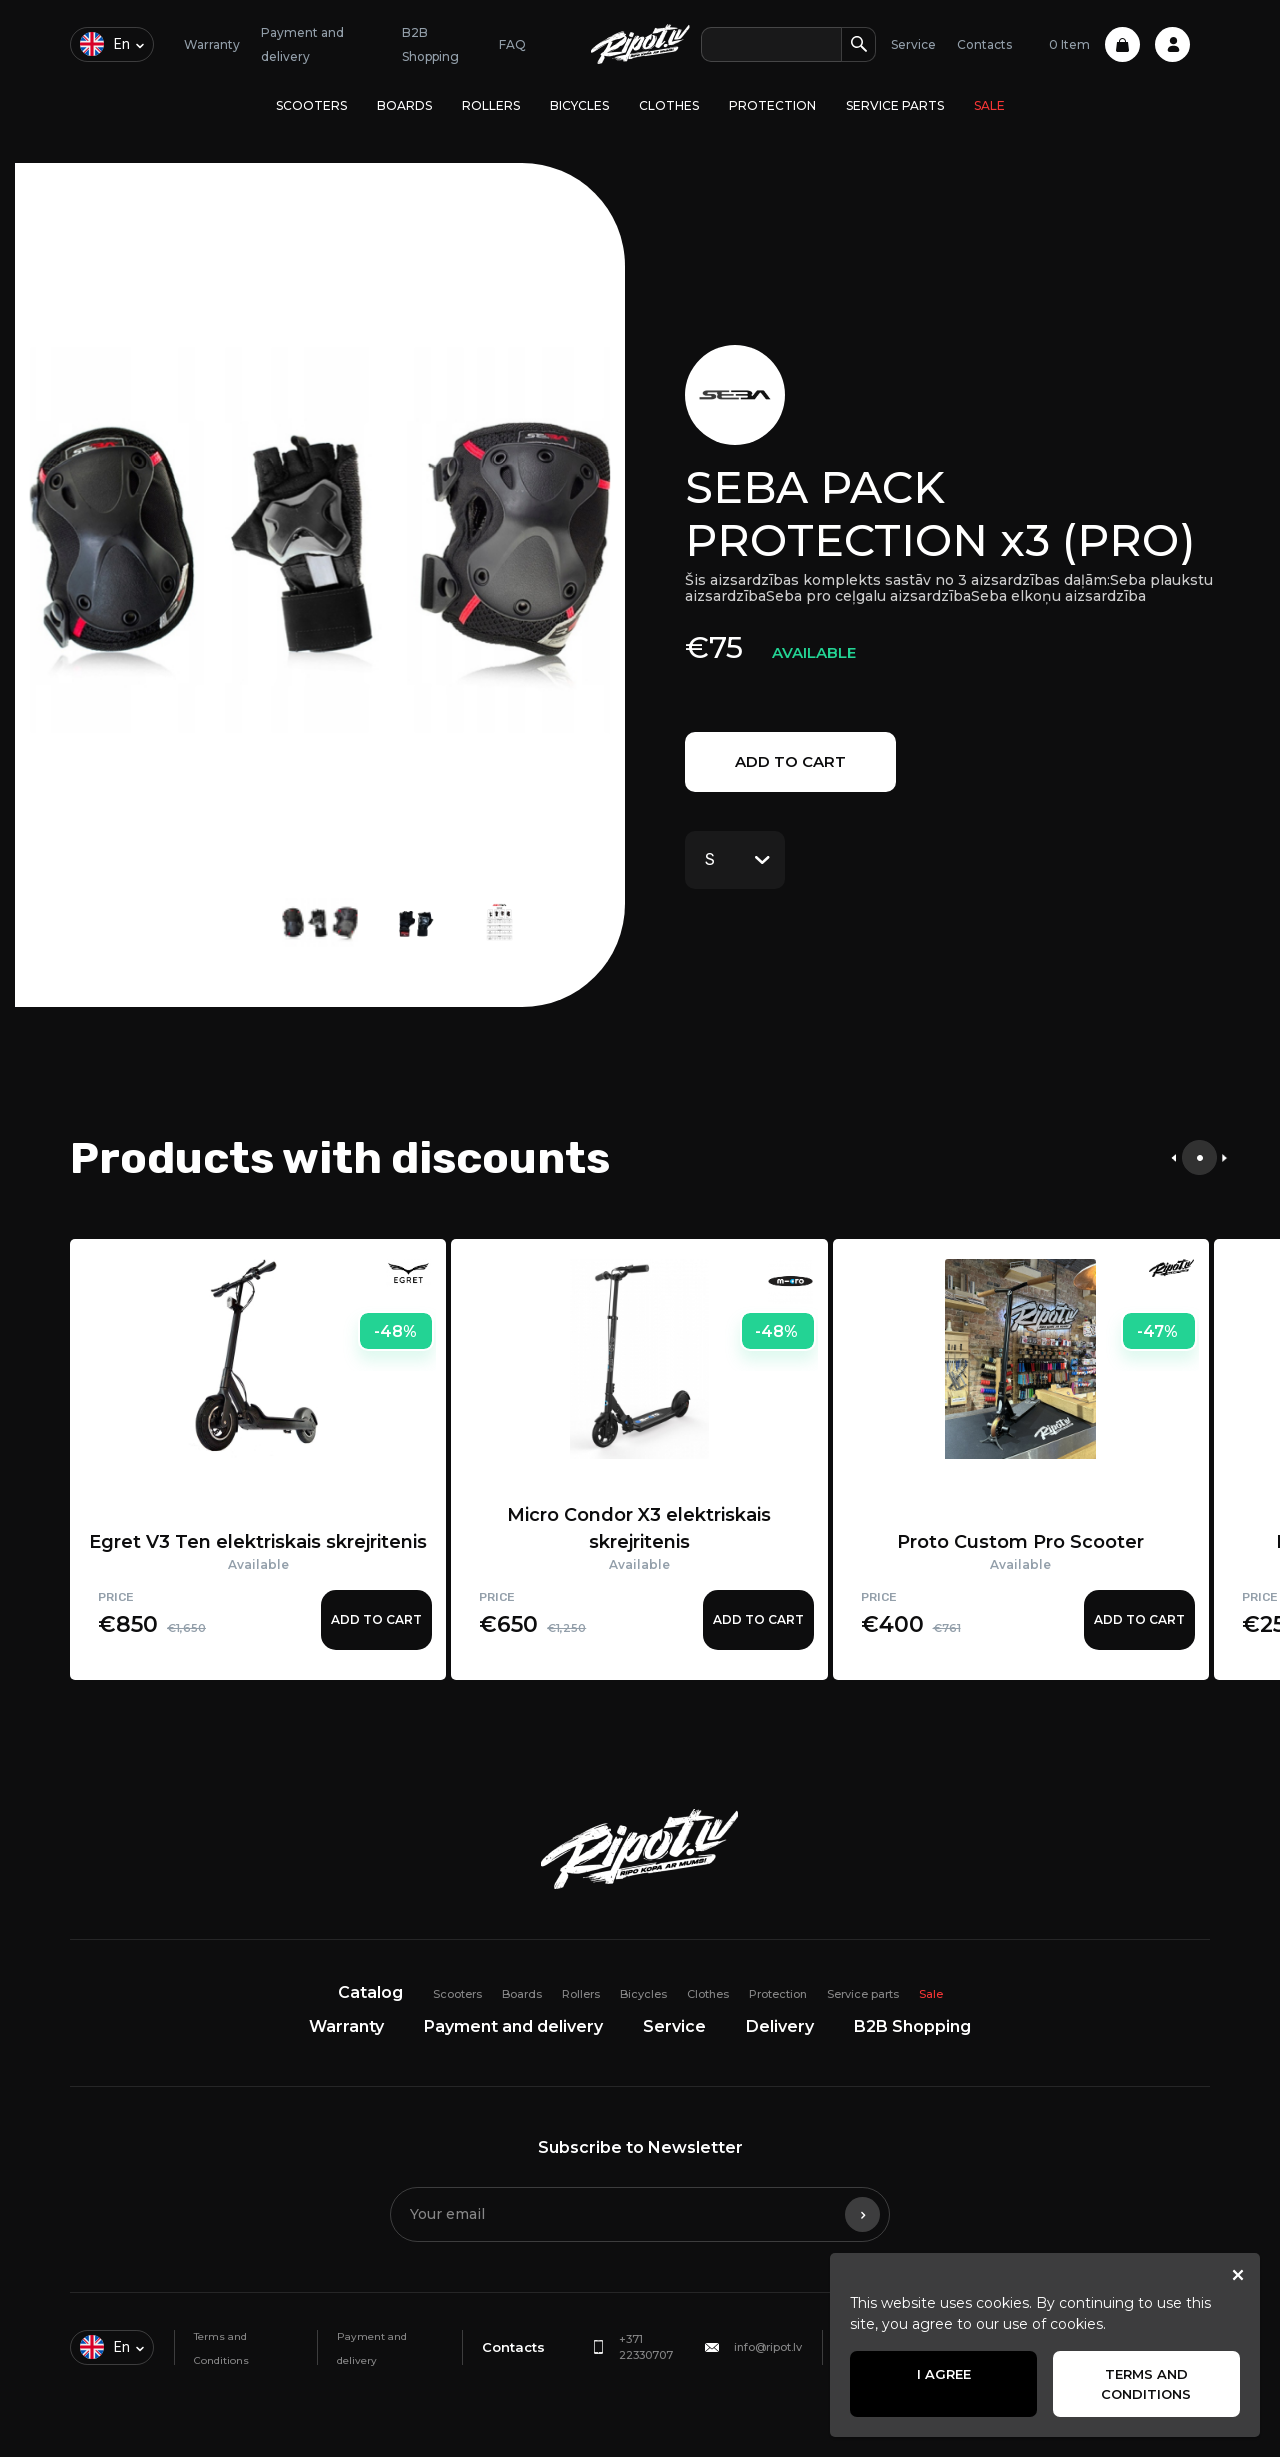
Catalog (370, 1992)
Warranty (212, 44)
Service (913, 44)
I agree (944, 2374)
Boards (404, 105)
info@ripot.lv (768, 2347)
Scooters (311, 105)
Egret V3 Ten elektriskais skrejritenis (258, 1542)
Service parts (895, 105)
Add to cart (790, 761)
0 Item (1094, 44)
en (105, 44)
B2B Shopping (912, 2026)
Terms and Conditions (1146, 2384)
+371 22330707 (646, 2347)
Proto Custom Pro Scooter (1020, 1542)
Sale (989, 105)
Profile (1172, 44)
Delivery (780, 2026)
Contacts (984, 44)
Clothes (669, 105)
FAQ (512, 44)
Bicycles (579, 105)
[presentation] (1173, 1157)
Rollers (491, 105)
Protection (772, 105)
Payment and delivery (513, 2026)
